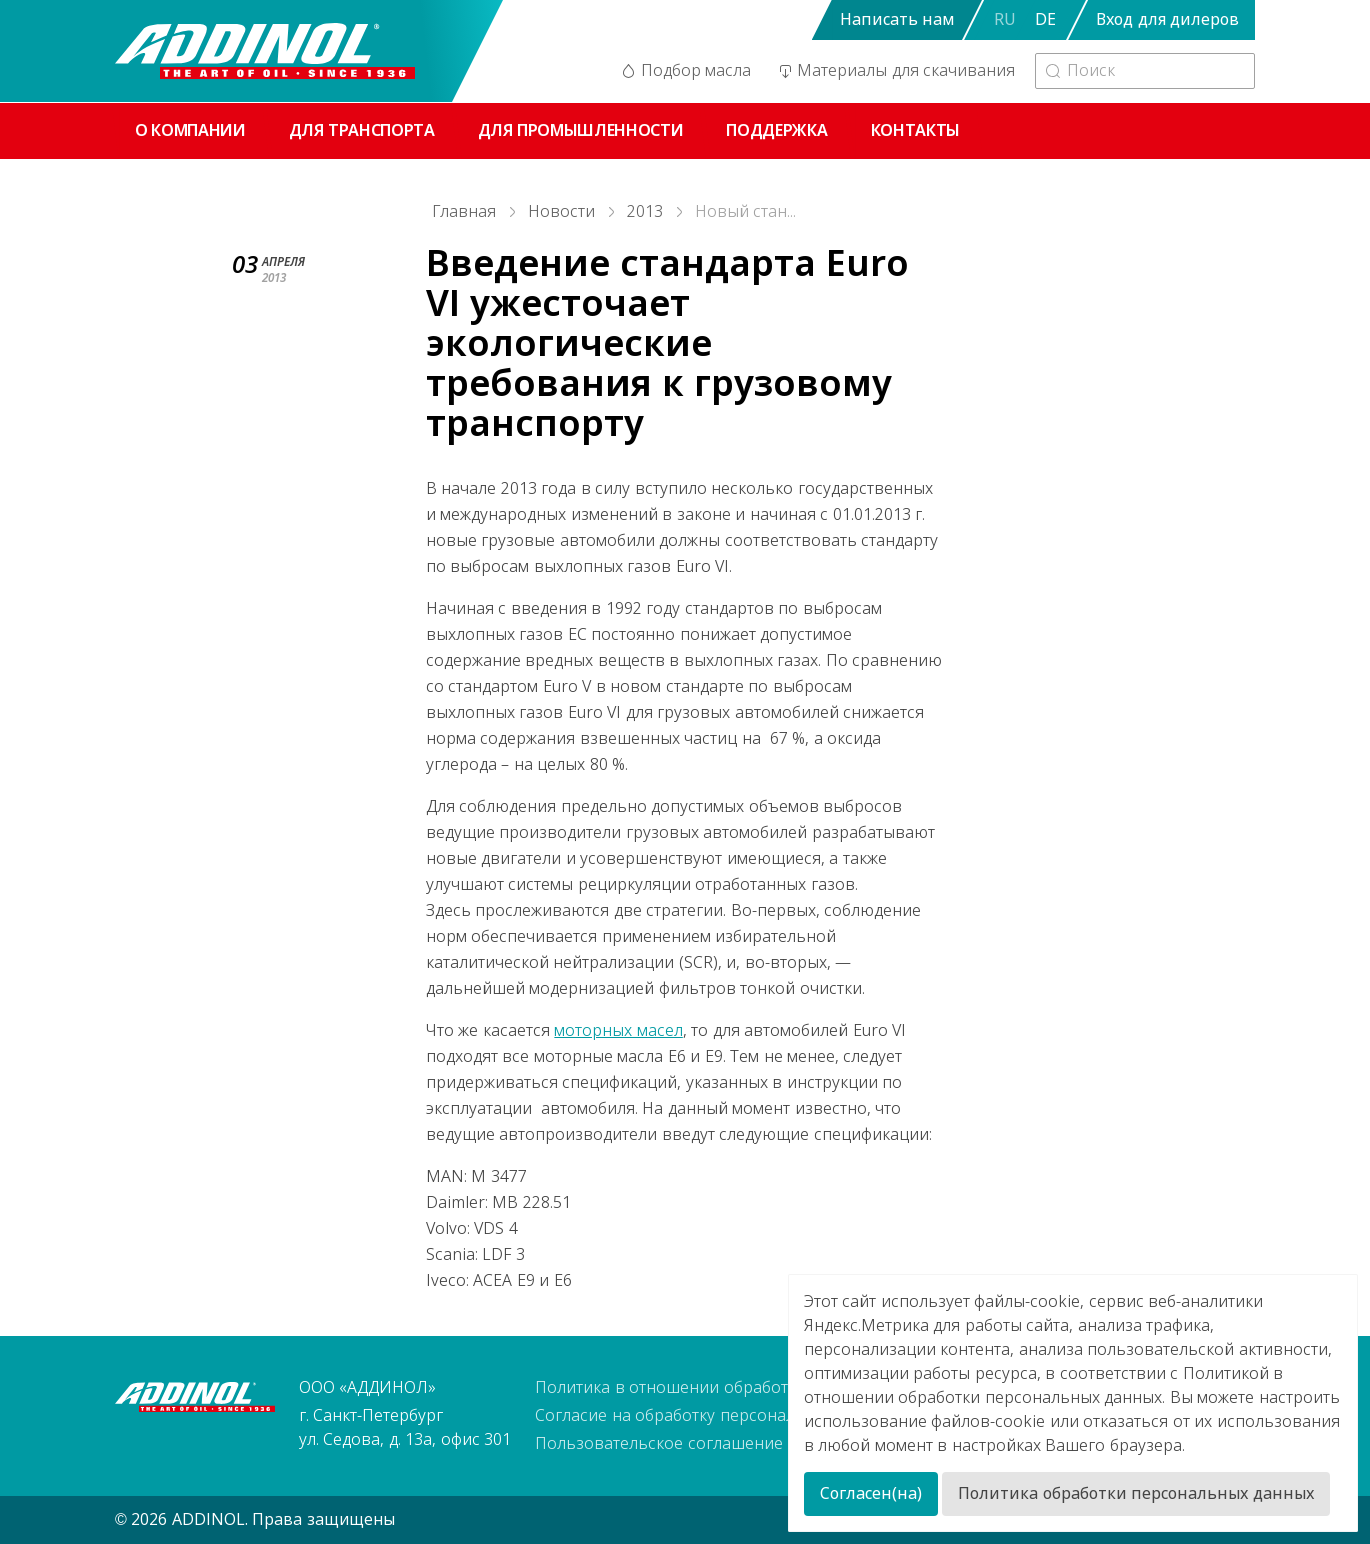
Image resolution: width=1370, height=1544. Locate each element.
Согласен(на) (871, 1493)
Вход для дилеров (1167, 19)
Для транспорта (362, 130)
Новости (561, 211)
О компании (190, 130)
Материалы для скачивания (895, 71)
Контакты (915, 130)
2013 (645, 211)
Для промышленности (581, 130)
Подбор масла (685, 71)
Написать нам (897, 19)
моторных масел (618, 1030)
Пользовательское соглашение (658, 1443)
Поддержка (776, 130)
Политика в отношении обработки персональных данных (761, 1387)
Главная (464, 211)
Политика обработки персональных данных (1135, 1493)
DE (1045, 19)
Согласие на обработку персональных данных (716, 1415)
